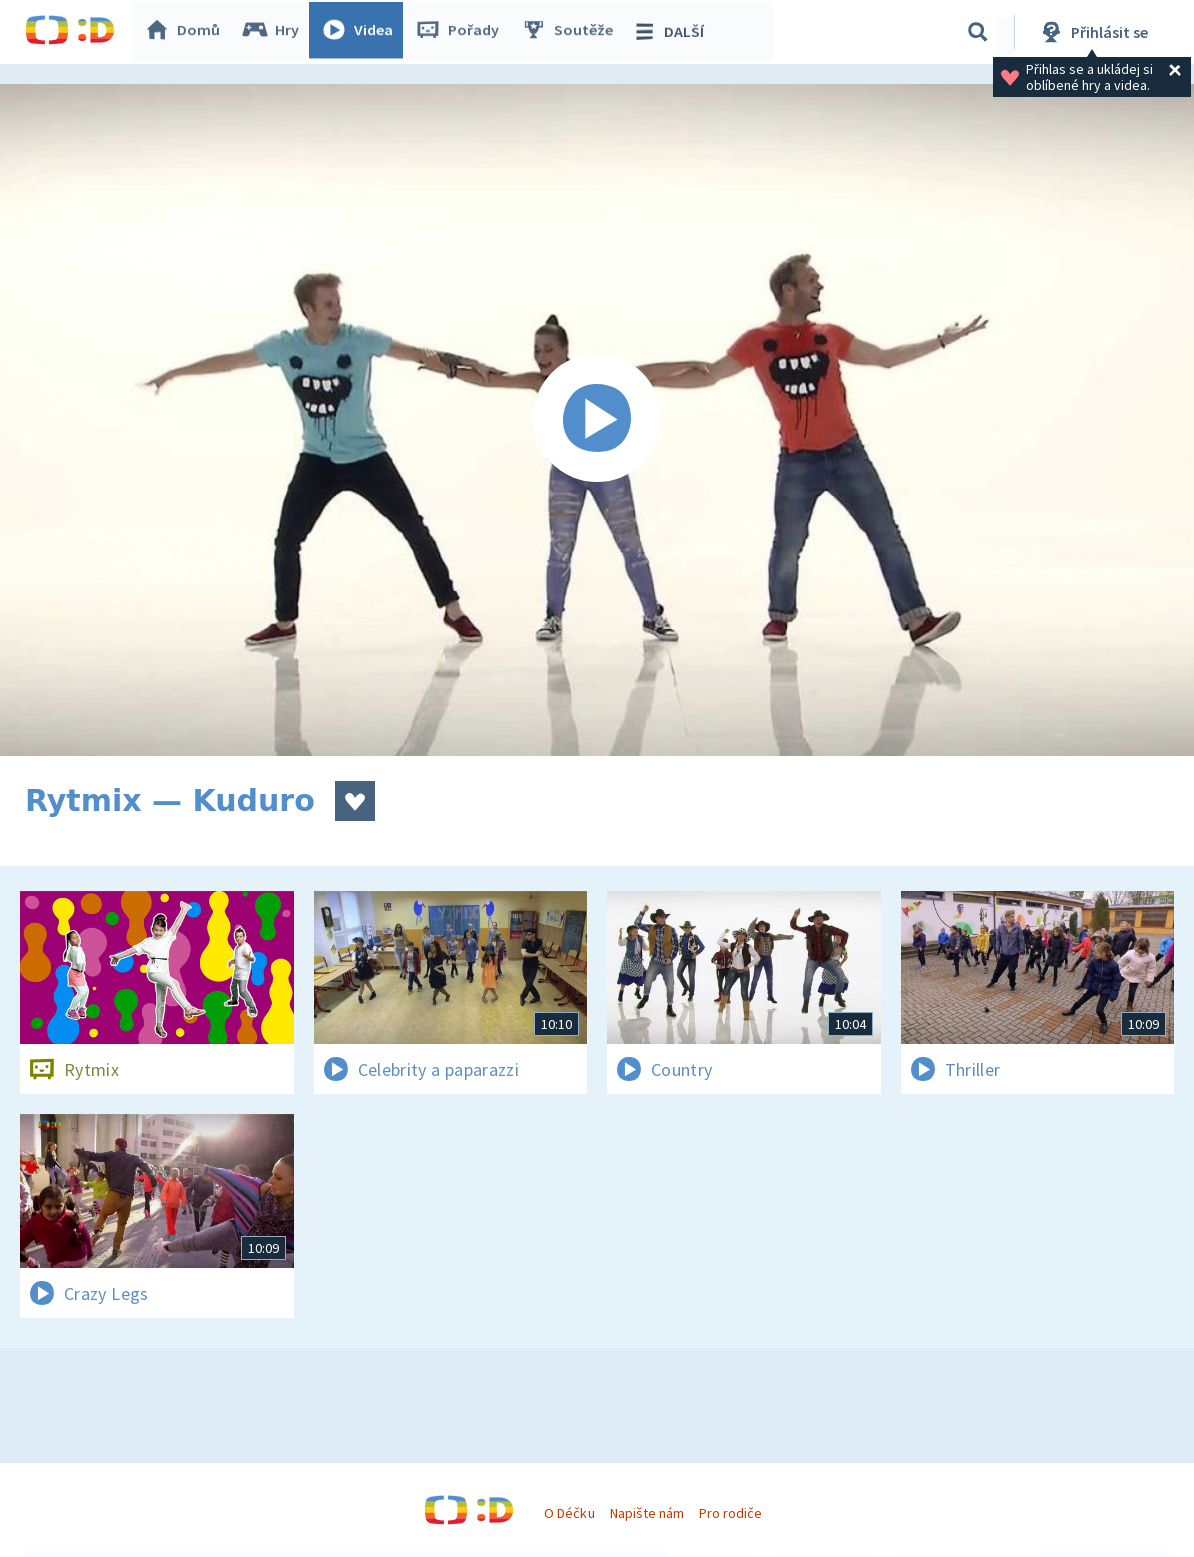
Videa (361, 32)
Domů (186, 32)
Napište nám (647, 1513)
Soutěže (571, 32)
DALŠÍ (671, 32)
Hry (274, 32)
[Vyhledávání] (978, 32)
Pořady (461, 32)
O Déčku (569, 1513)
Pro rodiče (730, 1513)
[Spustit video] (597, 420)
